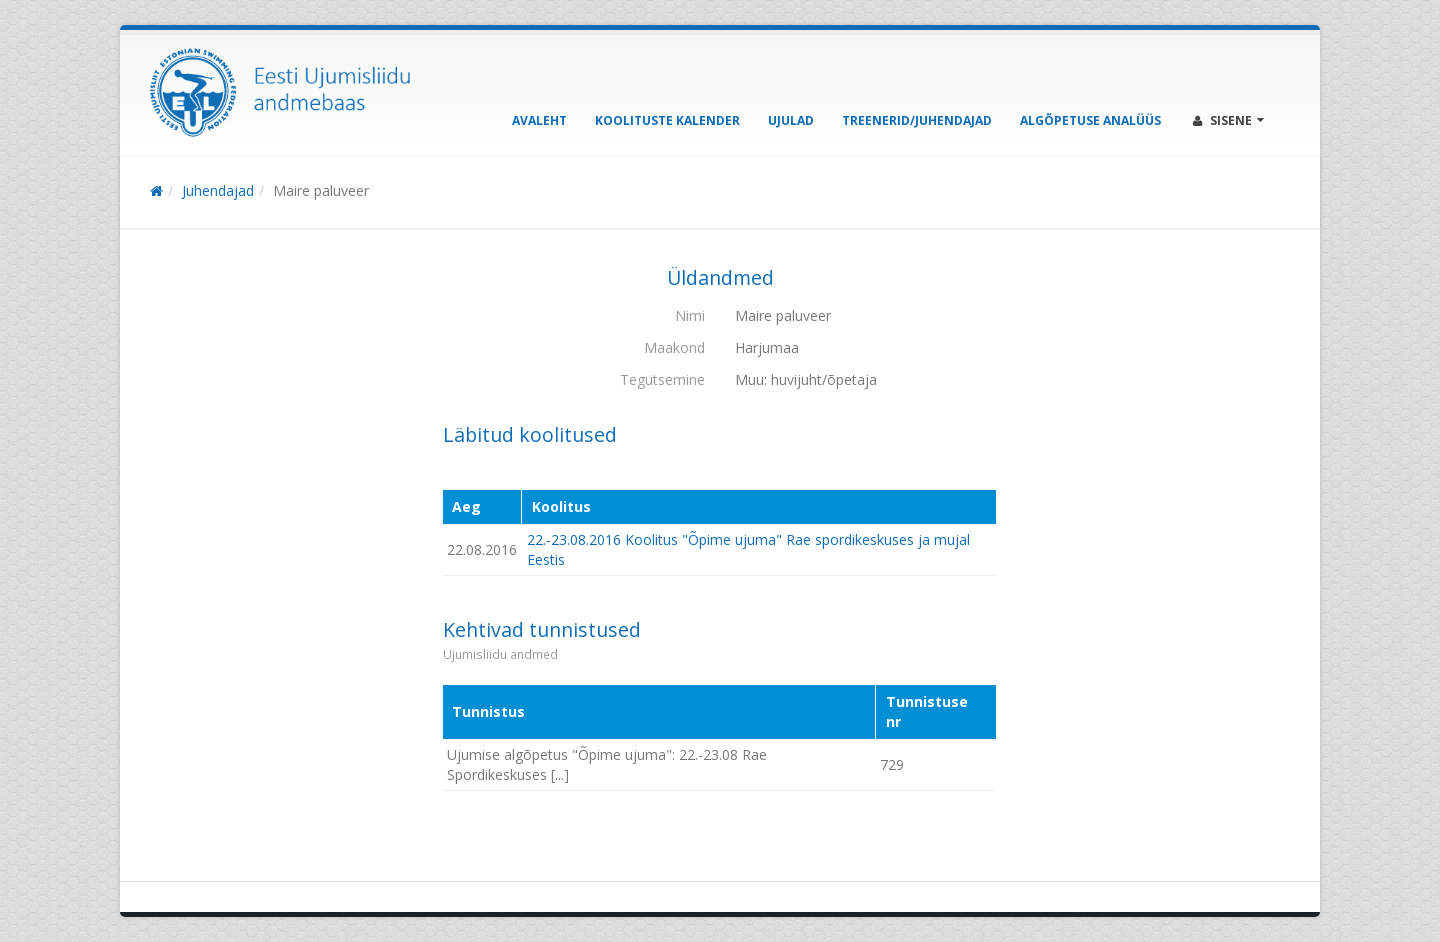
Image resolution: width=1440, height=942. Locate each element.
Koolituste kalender (667, 120)
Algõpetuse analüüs (1090, 120)
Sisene (1228, 120)
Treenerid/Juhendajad (917, 120)
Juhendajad (218, 190)
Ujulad (791, 120)
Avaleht (539, 120)
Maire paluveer (321, 190)
